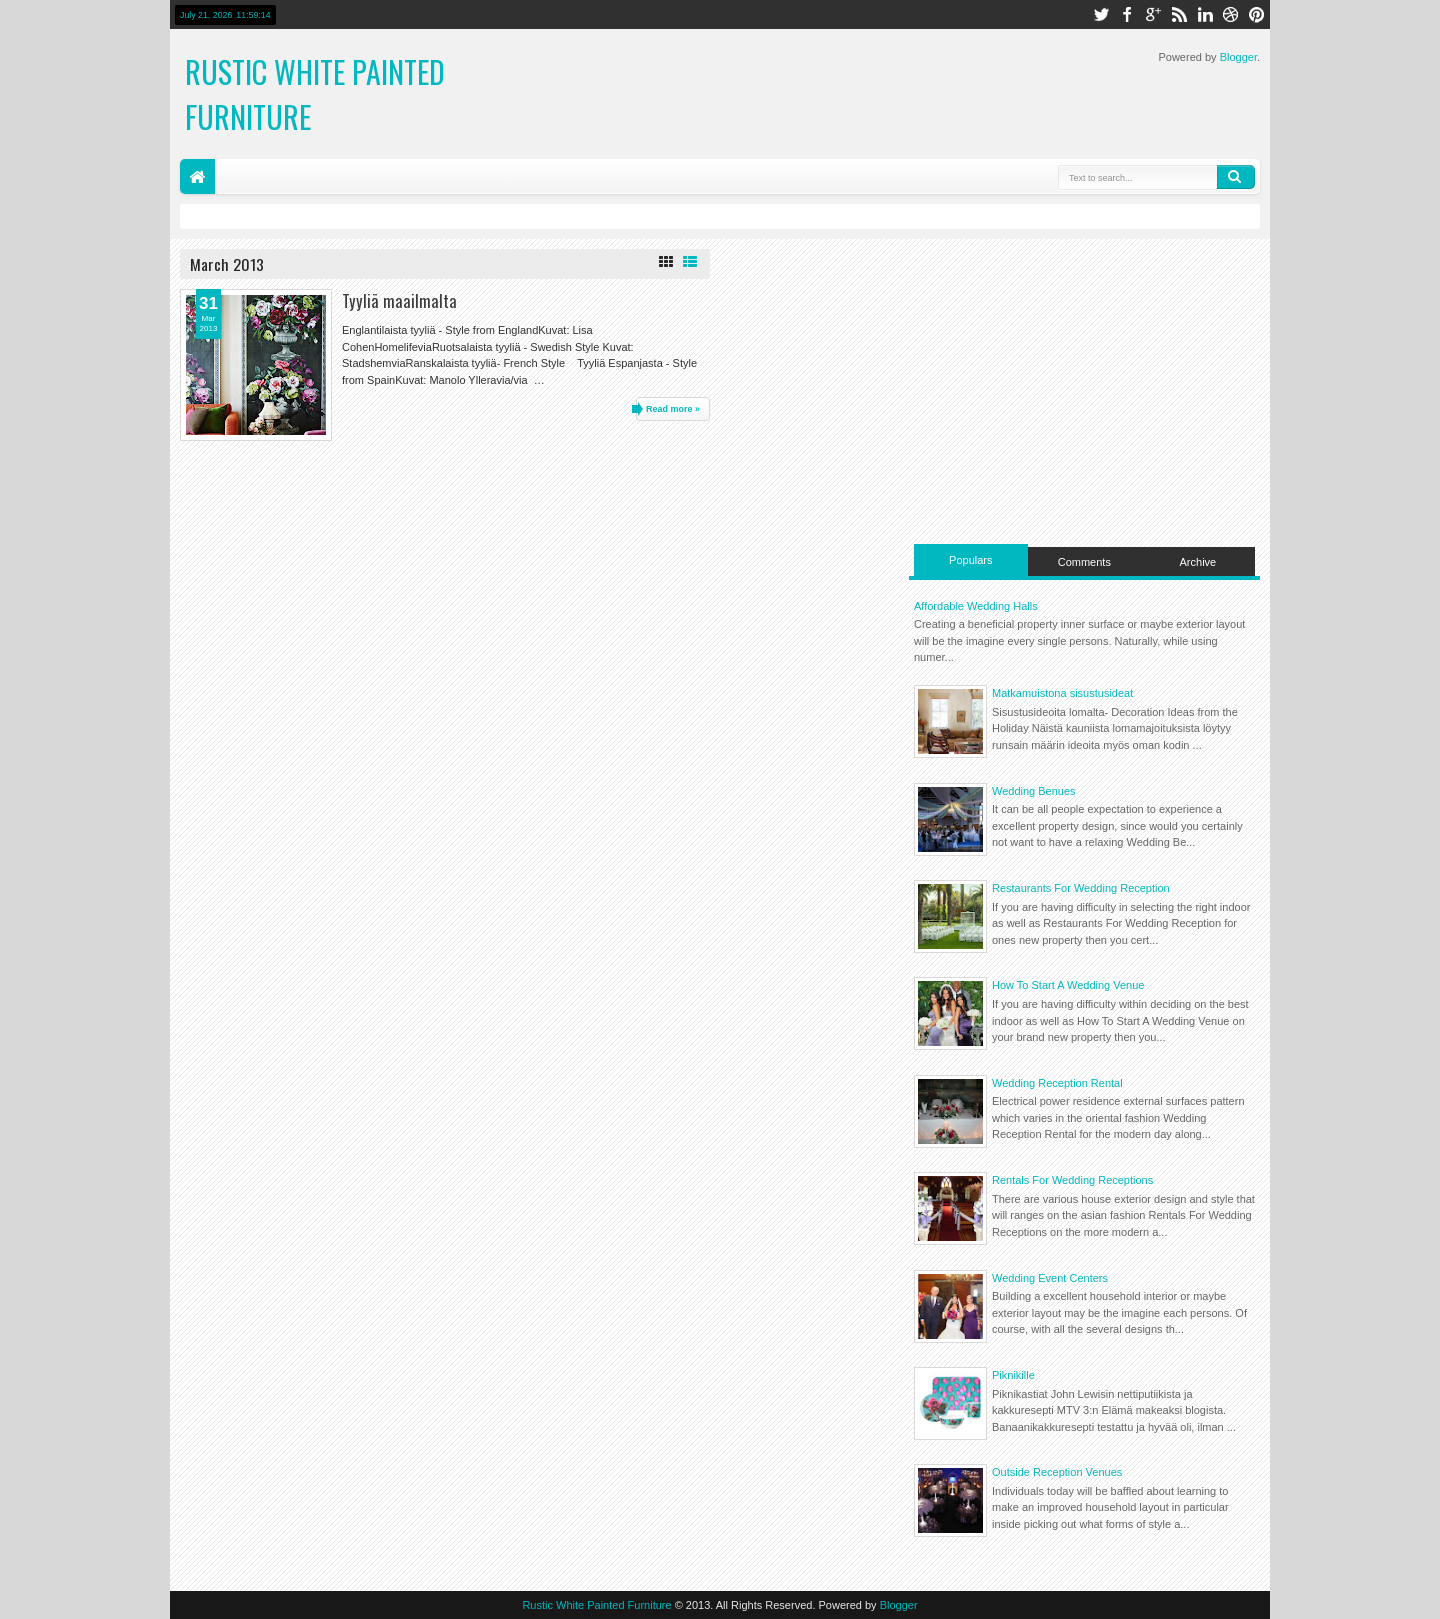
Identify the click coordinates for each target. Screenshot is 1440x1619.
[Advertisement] (1084, 389)
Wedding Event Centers (1050, 1278)
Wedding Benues (1034, 791)
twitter (1101, 14)
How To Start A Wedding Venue (1068, 985)
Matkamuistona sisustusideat (1062, 693)
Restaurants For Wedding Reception (1081, 888)
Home (197, 176)
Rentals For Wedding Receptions (1072, 1180)
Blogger (1238, 57)
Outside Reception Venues (1057, 1472)
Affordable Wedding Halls (976, 606)
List (690, 262)
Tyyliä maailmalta (399, 300)
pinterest (1257, 14)
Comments (1084, 562)
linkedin (1205, 14)
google (1153, 14)
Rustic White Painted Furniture (596, 1605)
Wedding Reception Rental (1057, 1083)
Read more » (673, 409)
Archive (1198, 562)
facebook (1127, 14)
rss (1179, 14)
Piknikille (1013, 1375)
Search (1236, 177)
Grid (666, 262)
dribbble (1231, 14)
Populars (970, 560)
